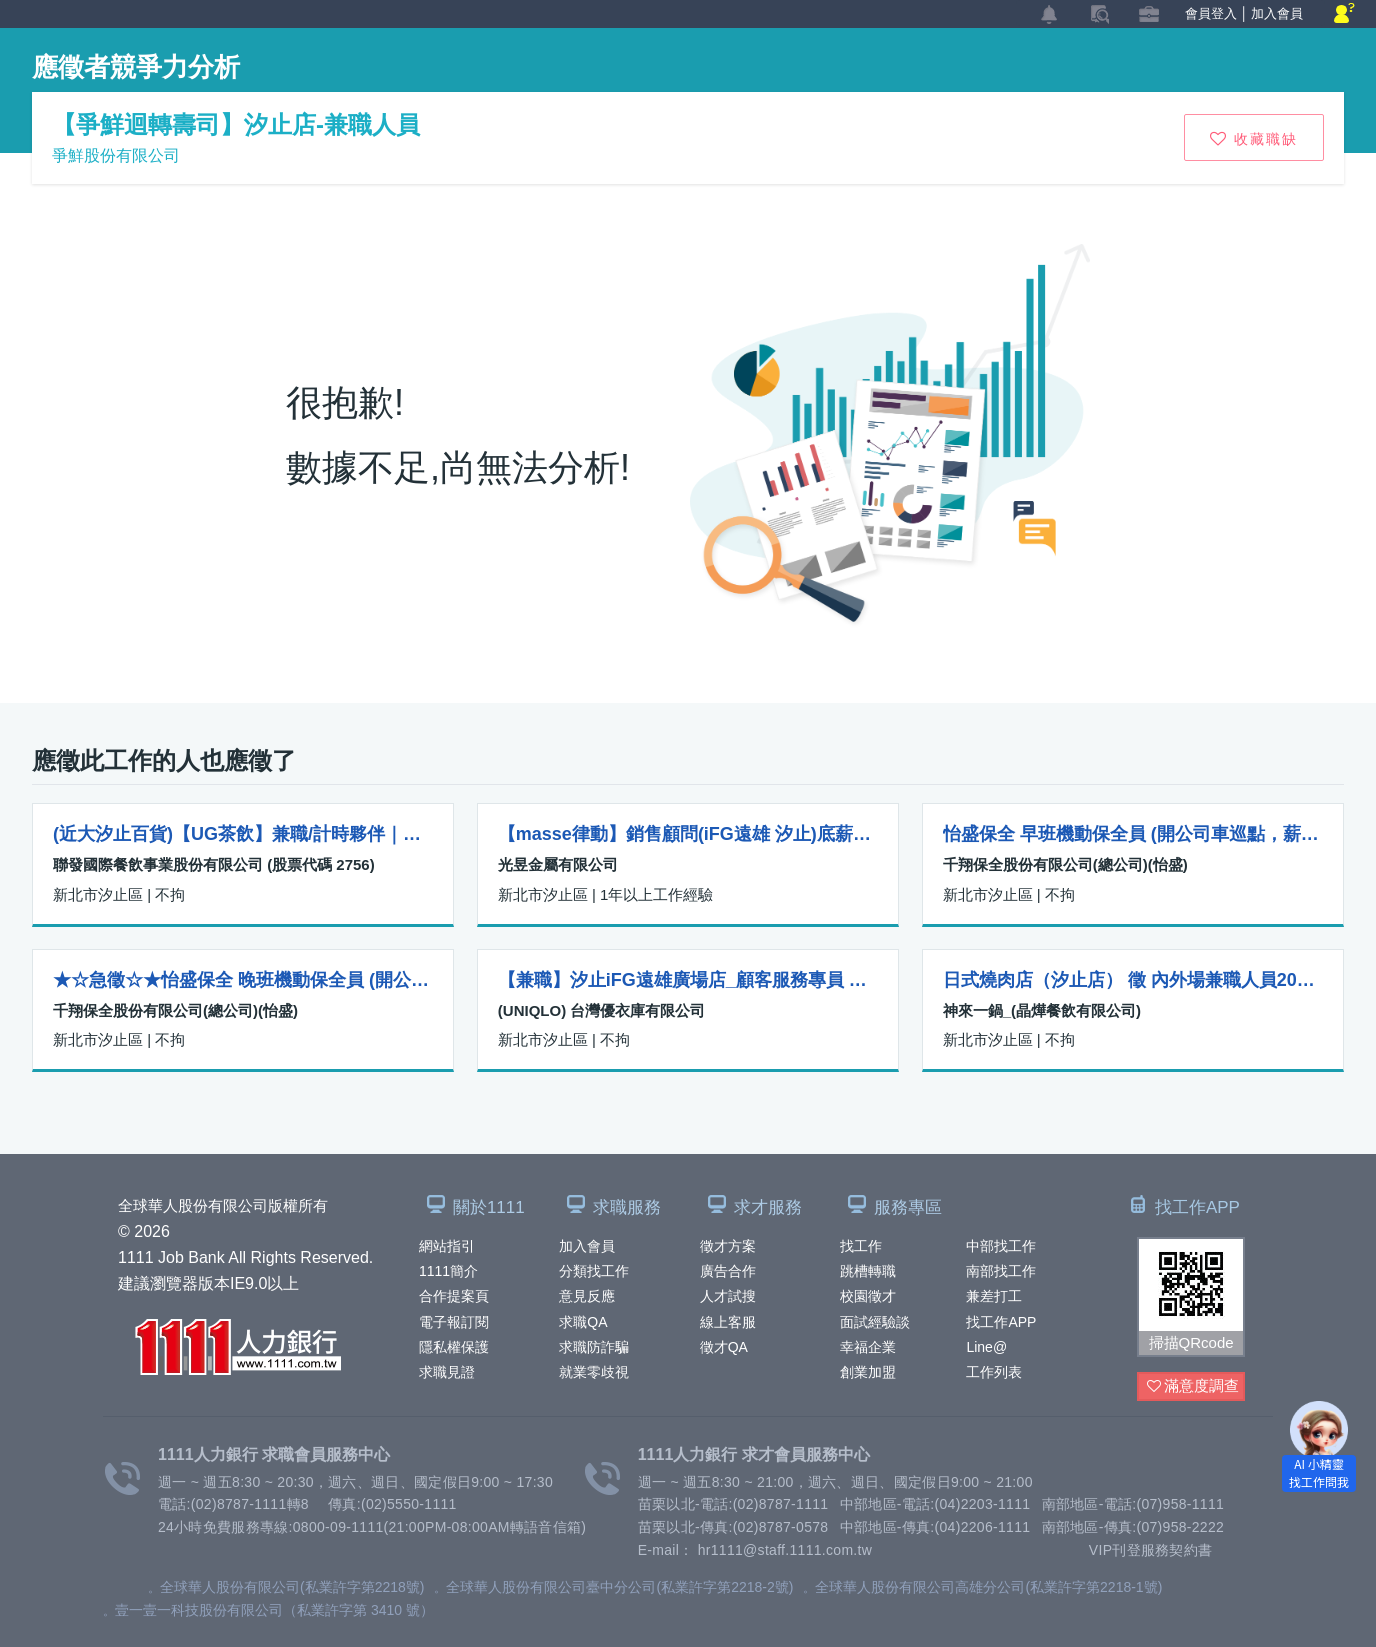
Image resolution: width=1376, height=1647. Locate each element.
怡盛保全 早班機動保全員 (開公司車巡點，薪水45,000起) (1133, 834)
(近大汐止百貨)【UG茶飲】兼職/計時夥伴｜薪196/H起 (243, 834)
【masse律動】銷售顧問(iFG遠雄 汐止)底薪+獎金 (688, 834)
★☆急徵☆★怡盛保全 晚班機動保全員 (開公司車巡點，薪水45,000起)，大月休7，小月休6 (243, 980)
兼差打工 (994, 1296)
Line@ (986, 1347)
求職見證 (447, 1372)
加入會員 (587, 1246)
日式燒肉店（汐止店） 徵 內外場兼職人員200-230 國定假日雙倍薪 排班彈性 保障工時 (1133, 980)
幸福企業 (868, 1347)
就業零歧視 (594, 1372)
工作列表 (994, 1372)
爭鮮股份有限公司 (116, 155)
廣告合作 (728, 1271)
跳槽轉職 (868, 1271)
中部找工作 (1001, 1246)
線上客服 (728, 1322)
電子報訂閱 (454, 1322)
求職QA (583, 1322)
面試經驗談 (875, 1322)
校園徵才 (868, 1296)
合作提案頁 (454, 1296)
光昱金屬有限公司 (558, 864)
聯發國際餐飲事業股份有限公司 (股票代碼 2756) (214, 864)
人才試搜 (728, 1296)
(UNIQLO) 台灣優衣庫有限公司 (602, 1010)
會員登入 (1211, 13)
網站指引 (447, 1246)
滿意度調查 (1193, 1386)
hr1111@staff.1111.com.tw (785, 1550)
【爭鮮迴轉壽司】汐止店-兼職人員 (236, 124)
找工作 (861, 1246)
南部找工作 (1001, 1271)
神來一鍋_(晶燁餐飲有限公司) (1042, 1010)
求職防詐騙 (594, 1347)
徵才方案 (728, 1246)
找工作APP (1001, 1322)
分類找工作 (594, 1271)
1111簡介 (448, 1271)
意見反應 (587, 1296)
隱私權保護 (454, 1347)
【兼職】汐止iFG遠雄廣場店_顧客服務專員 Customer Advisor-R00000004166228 (688, 980)
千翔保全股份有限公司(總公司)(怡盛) (1065, 864)
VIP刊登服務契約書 (1151, 1550)
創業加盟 (868, 1372)
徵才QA (724, 1347)
